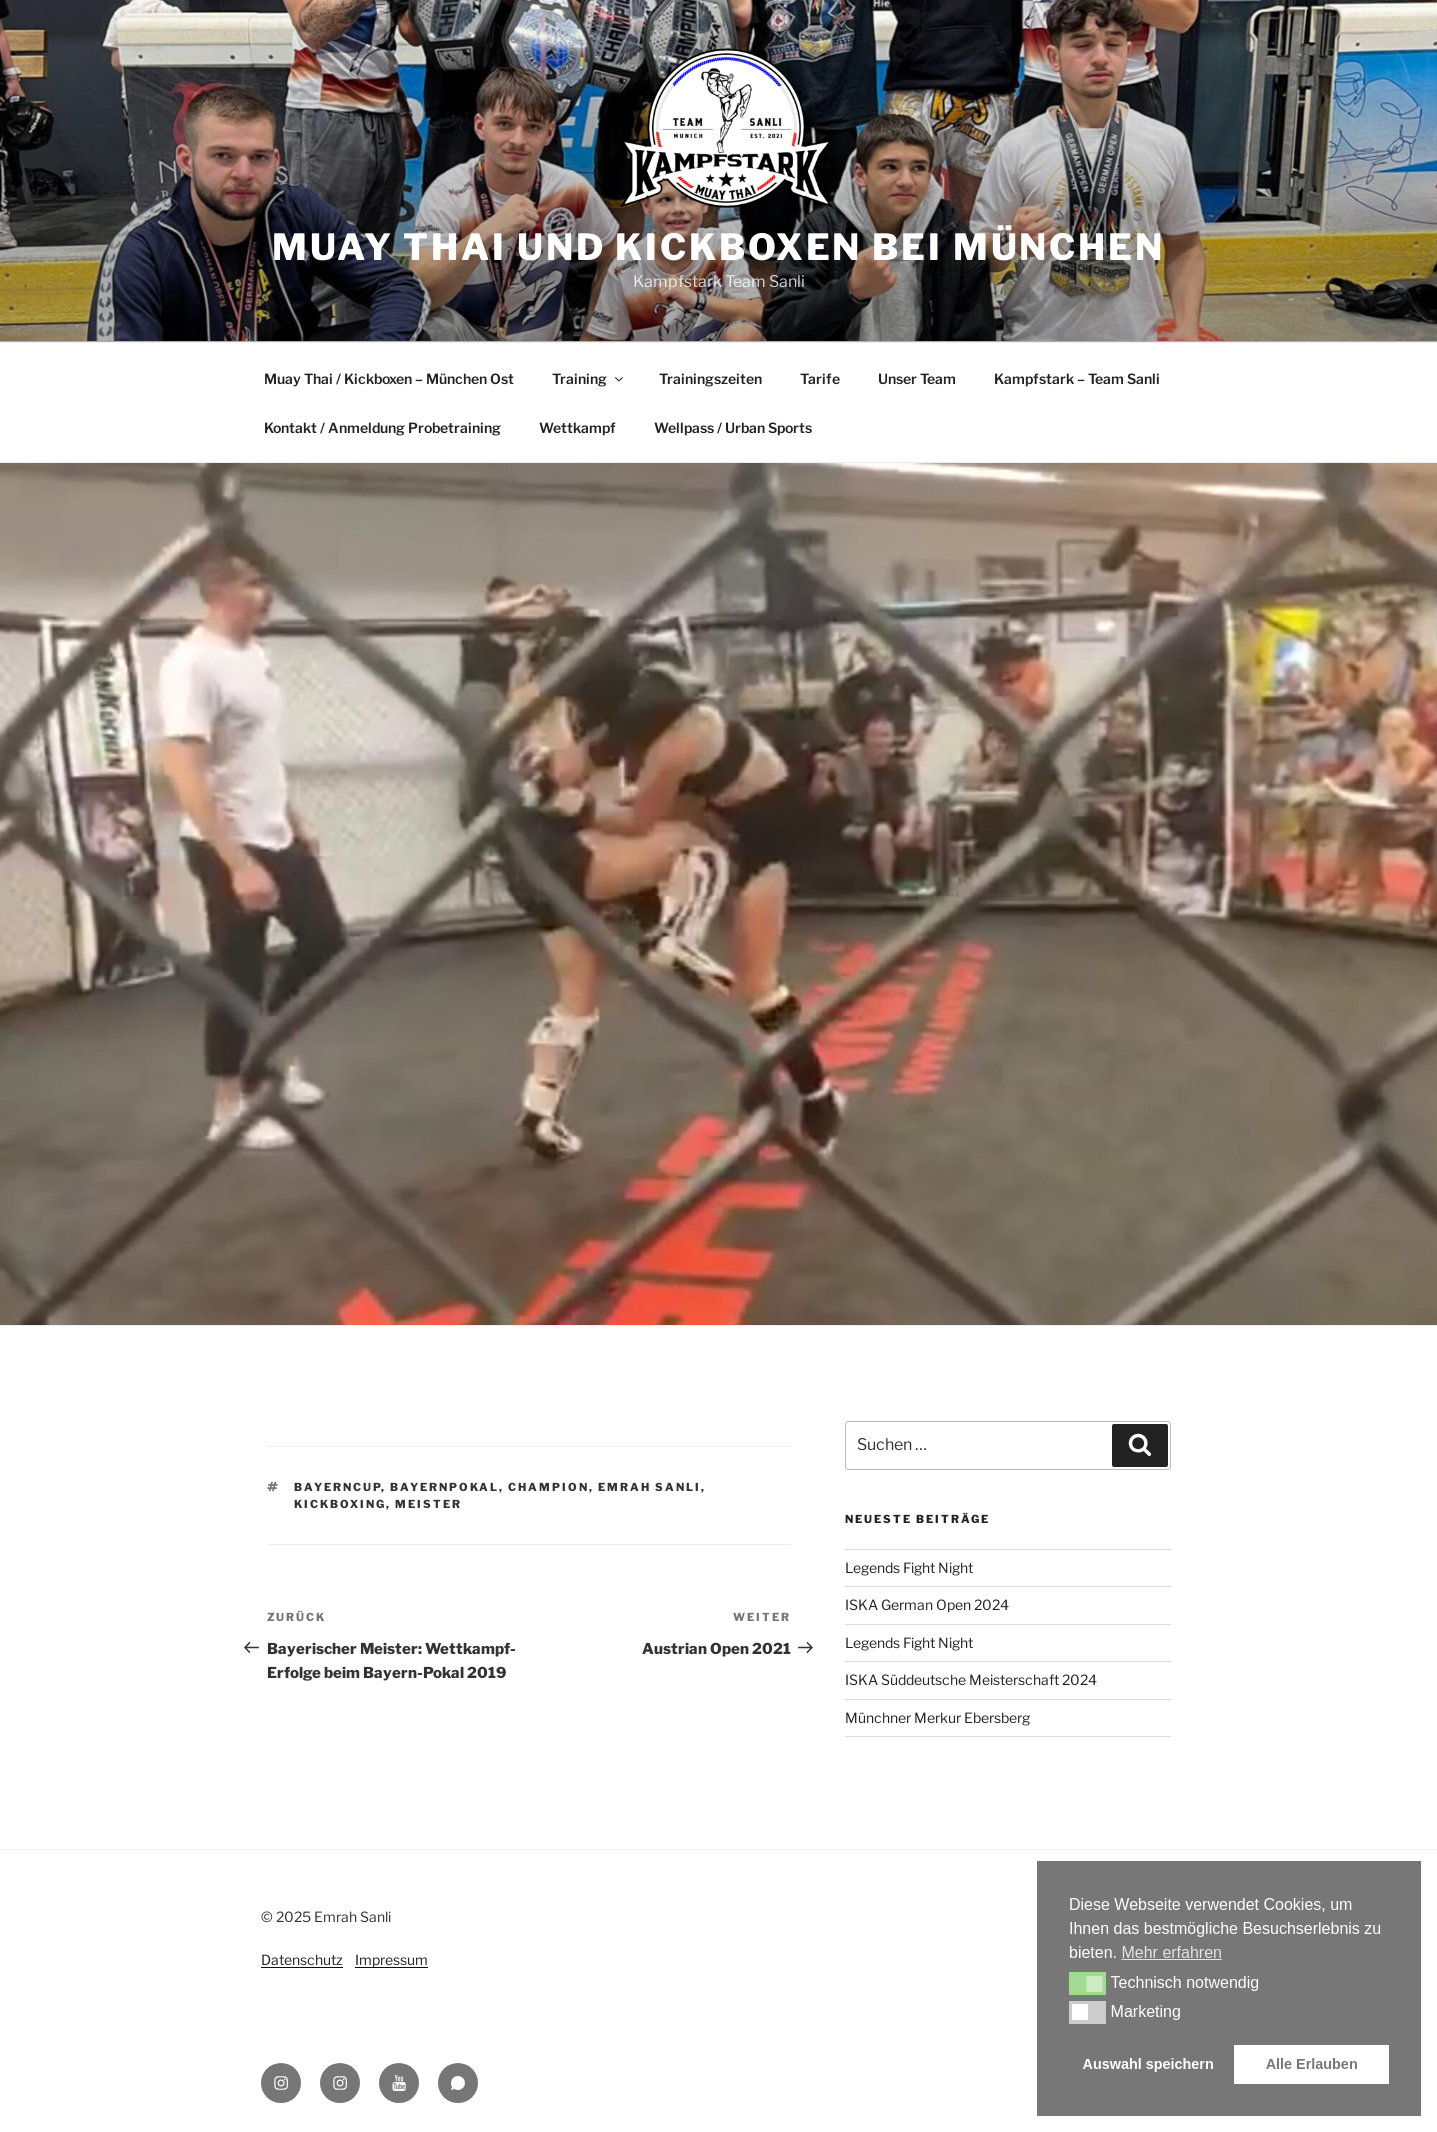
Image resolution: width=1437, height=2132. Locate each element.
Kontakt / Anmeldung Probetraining (382, 427)
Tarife (820, 378)
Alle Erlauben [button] (1312, 2064)
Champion (548, 1487)
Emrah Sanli (649, 1487)
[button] (1087, 1983)
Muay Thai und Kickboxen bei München (718, 247)
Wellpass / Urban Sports (733, 427)
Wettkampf (577, 427)
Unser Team (917, 378)
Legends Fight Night (909, 1567)
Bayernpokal (444, 1487)
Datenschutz (302, 1959)
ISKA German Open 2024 (927, 1604)
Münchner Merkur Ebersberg (937, 1717)
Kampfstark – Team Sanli (1077, 378)
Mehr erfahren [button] (1171, 1952)
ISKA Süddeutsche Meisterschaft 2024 (971, 1679)
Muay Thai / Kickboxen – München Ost (389, 378)
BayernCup (337, 1487)
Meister (428, 1504)
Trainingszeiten (710, 378)
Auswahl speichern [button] (1148, 2064)
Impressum (391, 1959)
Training (589, 378)
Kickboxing (340, 1504)
